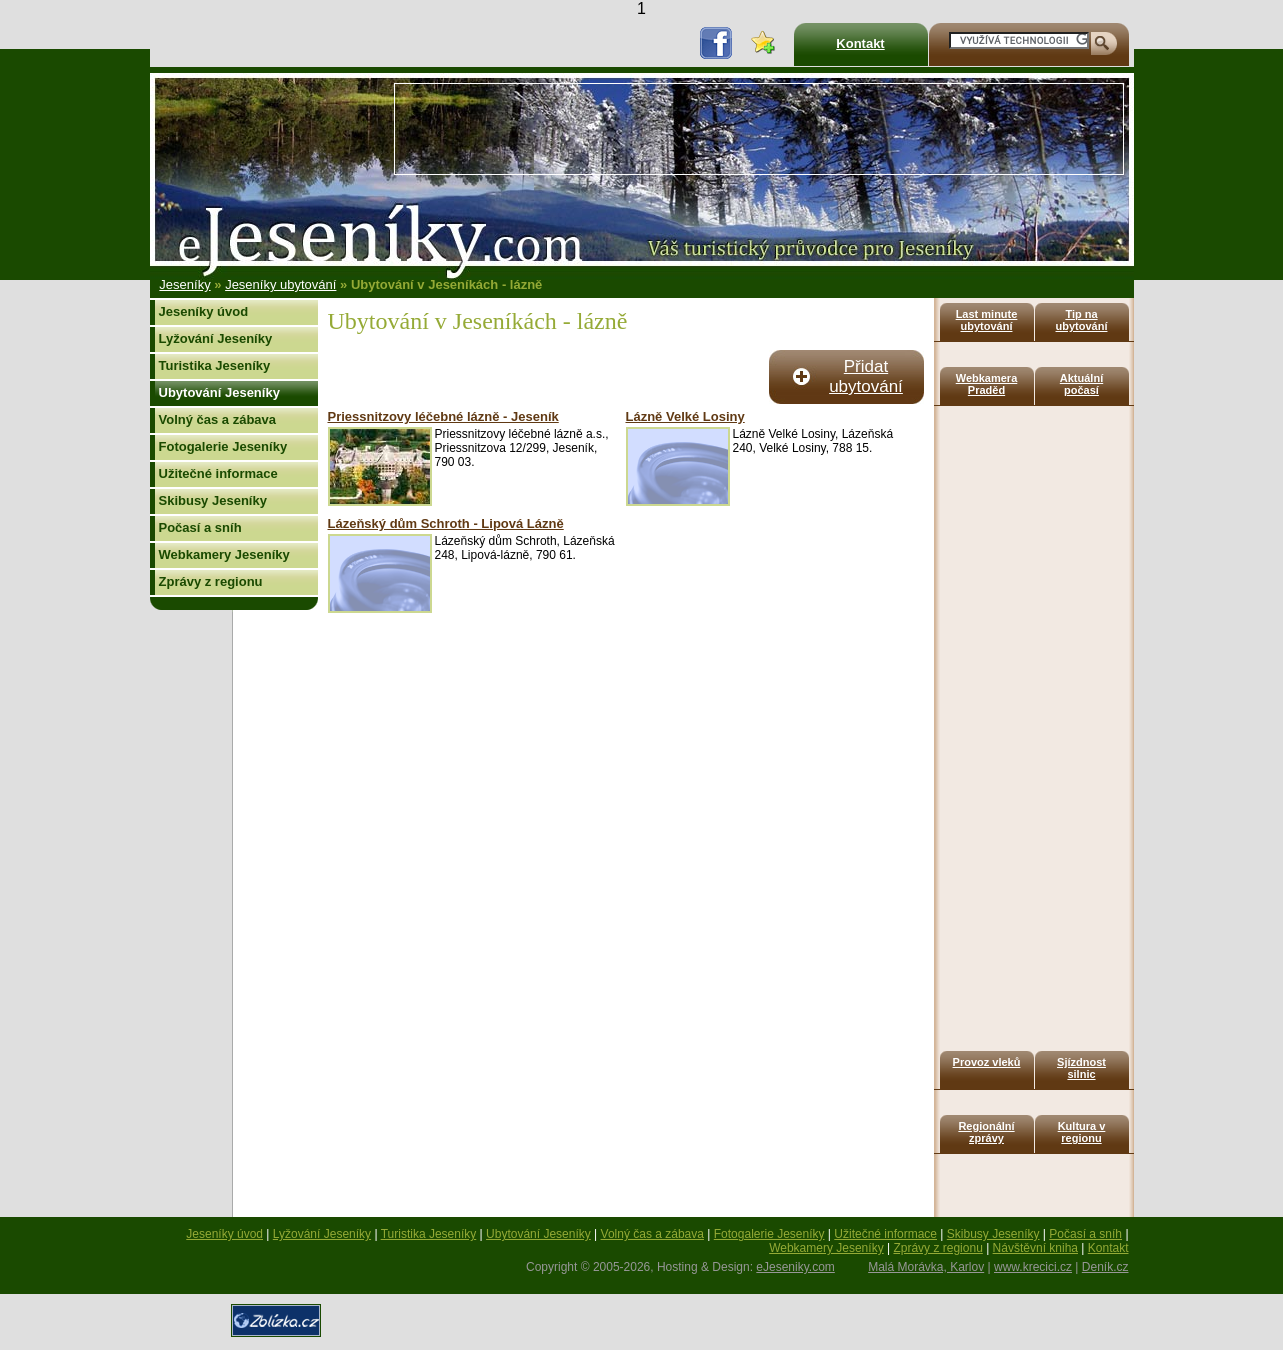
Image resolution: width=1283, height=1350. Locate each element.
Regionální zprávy (986, 1132)
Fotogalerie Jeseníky (223, 446)
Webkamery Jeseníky (224, 554)
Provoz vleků (987, 1062)
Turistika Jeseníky (215, 365)
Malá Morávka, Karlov (926, 1267)
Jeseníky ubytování (280, 284)
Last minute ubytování (987, 320)
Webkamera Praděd (987, 384)
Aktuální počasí (1081, 384)
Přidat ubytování (866, 376)
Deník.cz (1105, 1267)
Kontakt (860, 43)
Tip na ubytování (1082, 320)
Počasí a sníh (200, 527)
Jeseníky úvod (204, 311)
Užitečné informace (218, 473)
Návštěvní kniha (1035, 1248)
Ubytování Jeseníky (219, 392)
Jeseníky (184, 284)
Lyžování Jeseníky (216, 338)
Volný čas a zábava (218, 419)
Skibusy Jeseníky (213, 500)
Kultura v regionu (1082, 1132)
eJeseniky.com (795, 1267)
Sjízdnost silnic (1081, 1068)
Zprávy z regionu (211, 581)
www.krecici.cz (1033, 1267)
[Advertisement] (759, 129)
